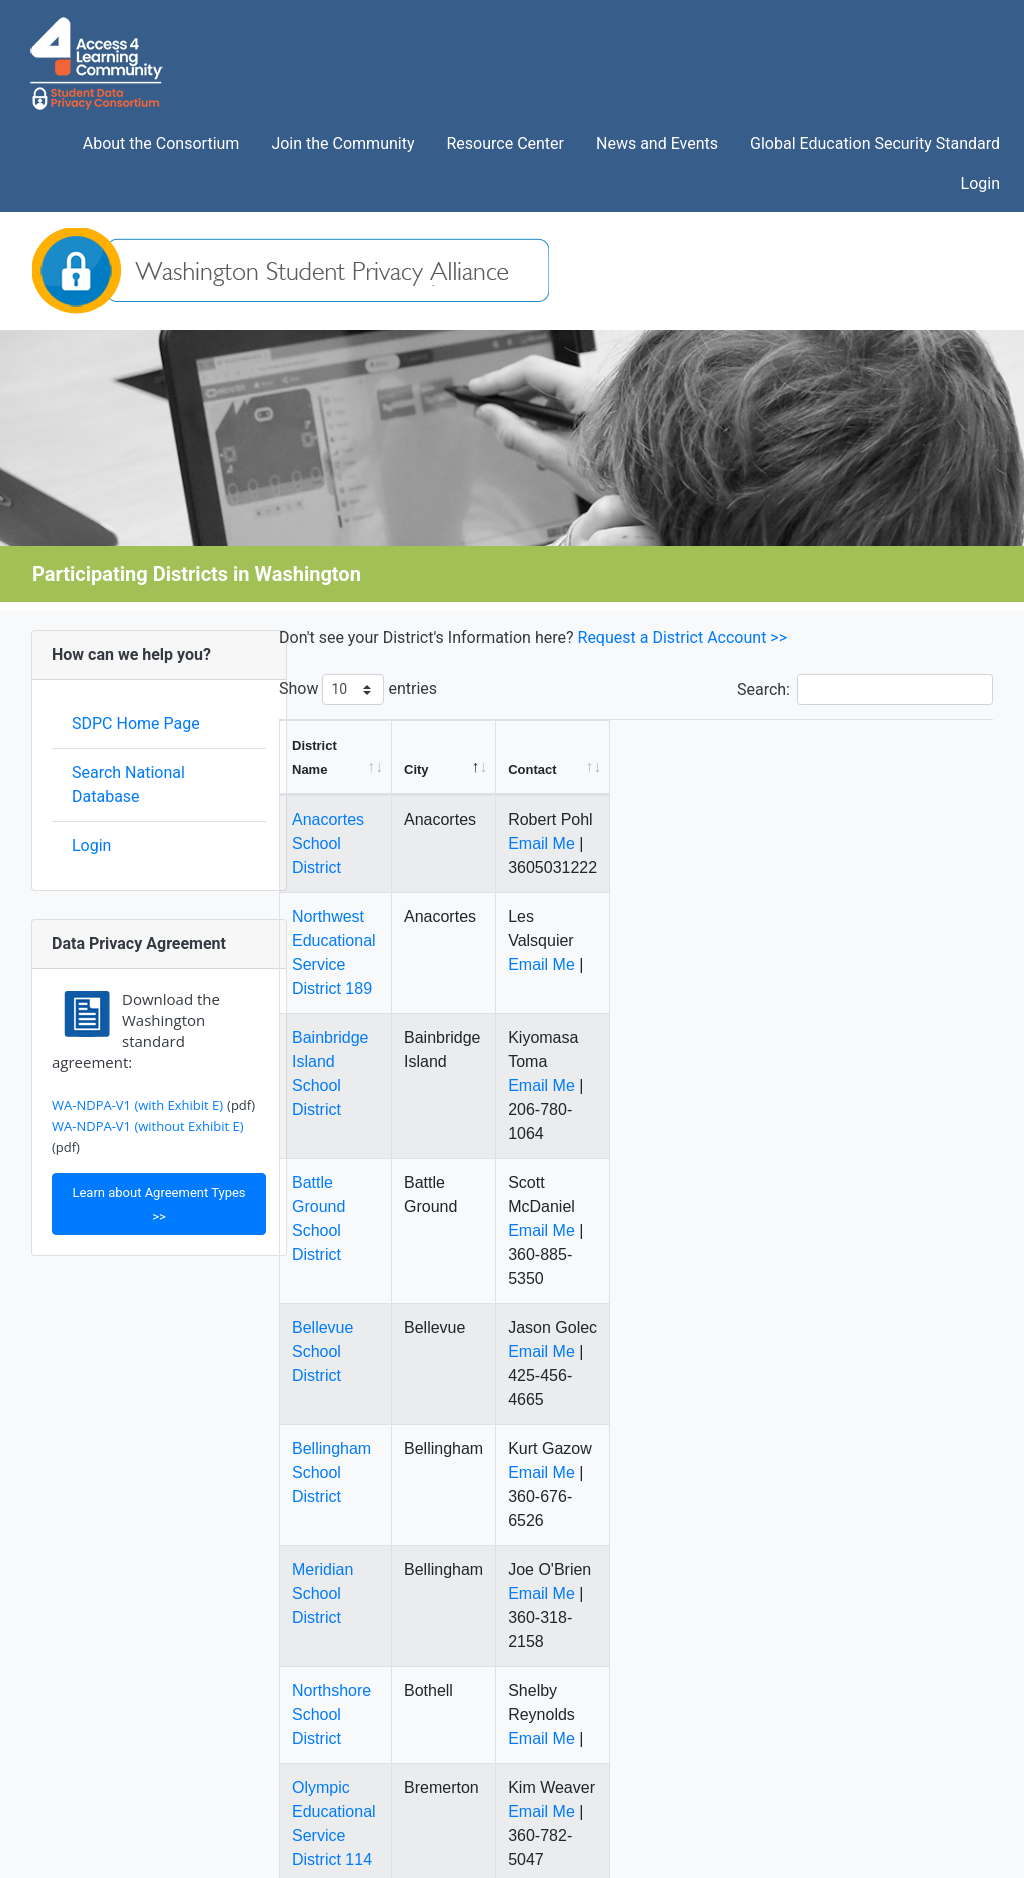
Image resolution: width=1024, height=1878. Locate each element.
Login (91, 845)
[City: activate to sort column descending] (719, 745)
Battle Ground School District (394, 1038)
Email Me (834, 819)
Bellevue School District (376, 1135)
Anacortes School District (381, 795)
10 (913, 1696)
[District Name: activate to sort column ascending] (464, 745)
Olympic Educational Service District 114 (436, 1499)
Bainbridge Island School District (407, 941)
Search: (865, 689)
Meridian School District (376, 1329)
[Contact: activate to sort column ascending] (891, 745)
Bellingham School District (385, 1232)
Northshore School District (385, 1426)
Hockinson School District (382, 1596)
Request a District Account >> (683, 637)
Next (963, 1696)
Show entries (358, 689)
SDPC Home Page (136, 723)
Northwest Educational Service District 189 (443, 868)
